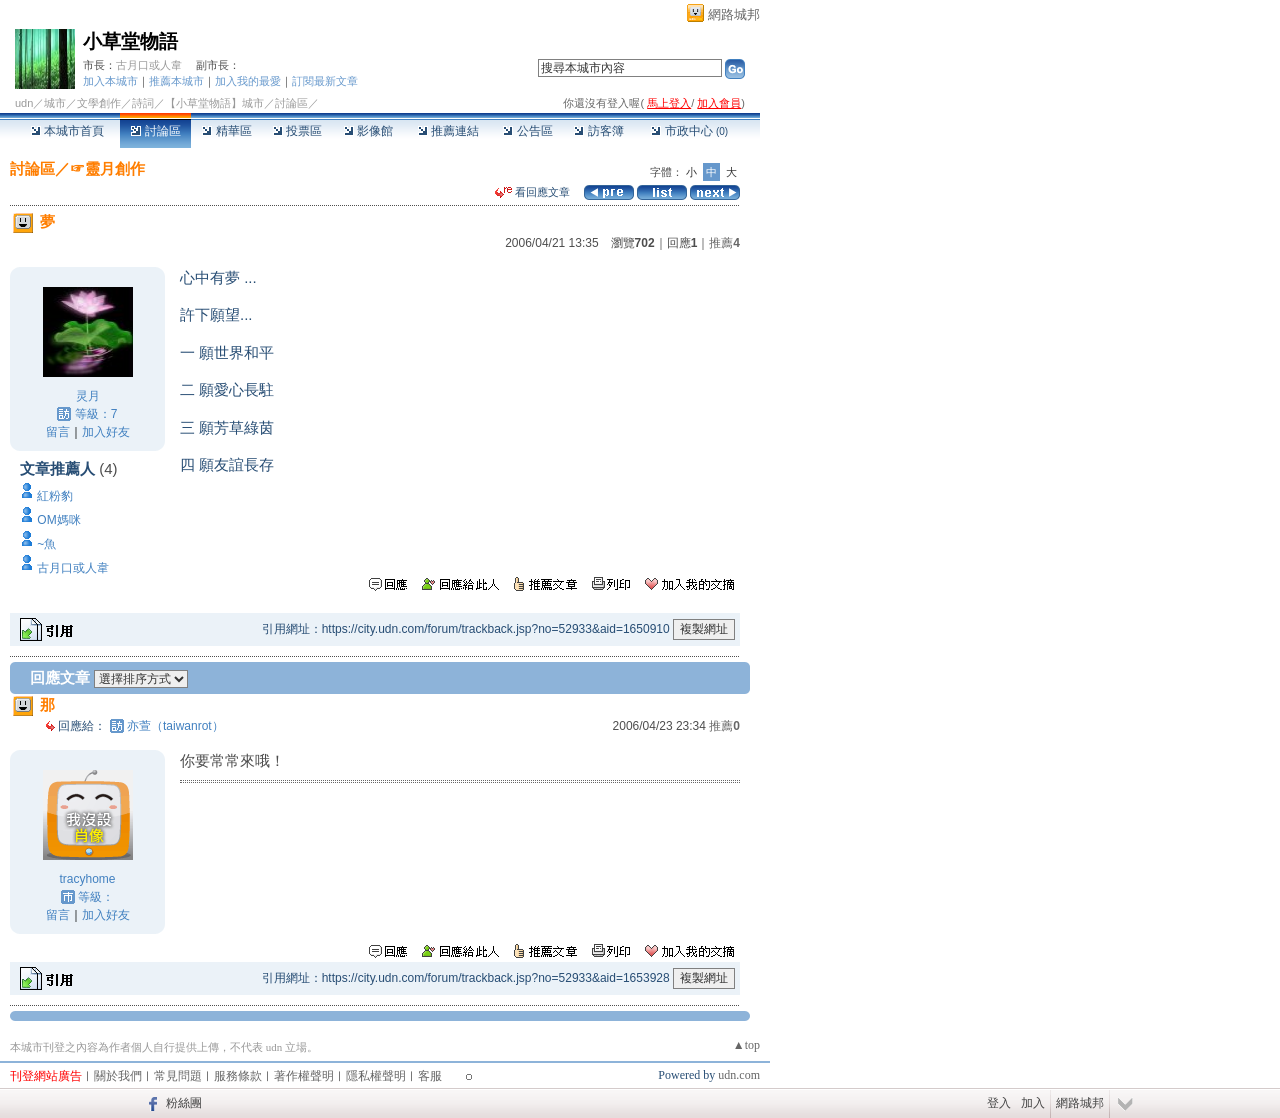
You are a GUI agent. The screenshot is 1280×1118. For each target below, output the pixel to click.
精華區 (226, 131)
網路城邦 (734, 14)
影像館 (368, 131)
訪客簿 (598, 131)
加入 (1033, 1103)
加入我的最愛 (248, 81)
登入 (999, 1103)
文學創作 (99, 103)
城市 (55, 103)
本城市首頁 (67, 131)
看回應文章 (532, 192)
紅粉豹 (55, 496)
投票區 (297, 131)
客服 (430, 1076)
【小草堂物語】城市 (214, 103)
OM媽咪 (58, 520)
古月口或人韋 (149, 65)
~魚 (46, 544)
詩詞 (143, 103)
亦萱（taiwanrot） (175, 726)
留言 (58, 432)
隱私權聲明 (376, 1076)
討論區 (155, 131)
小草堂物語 (130, 41)
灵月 (88, 396)
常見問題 (178, 1076)
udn (24, 103)
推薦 (724, 243)
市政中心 (689, 131)
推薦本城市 (176, 81)
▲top (746, 1045)
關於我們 (118, 1076)
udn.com (739, 1075)
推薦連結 (448, 131)
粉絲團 (184, 1103)
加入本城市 (110, 81)
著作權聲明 (304, 1076)
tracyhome (87, 879)
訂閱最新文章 (325, 81)
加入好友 (106, 432)
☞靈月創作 (107, 168)
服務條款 (238, 1076)
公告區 (527, 131)
